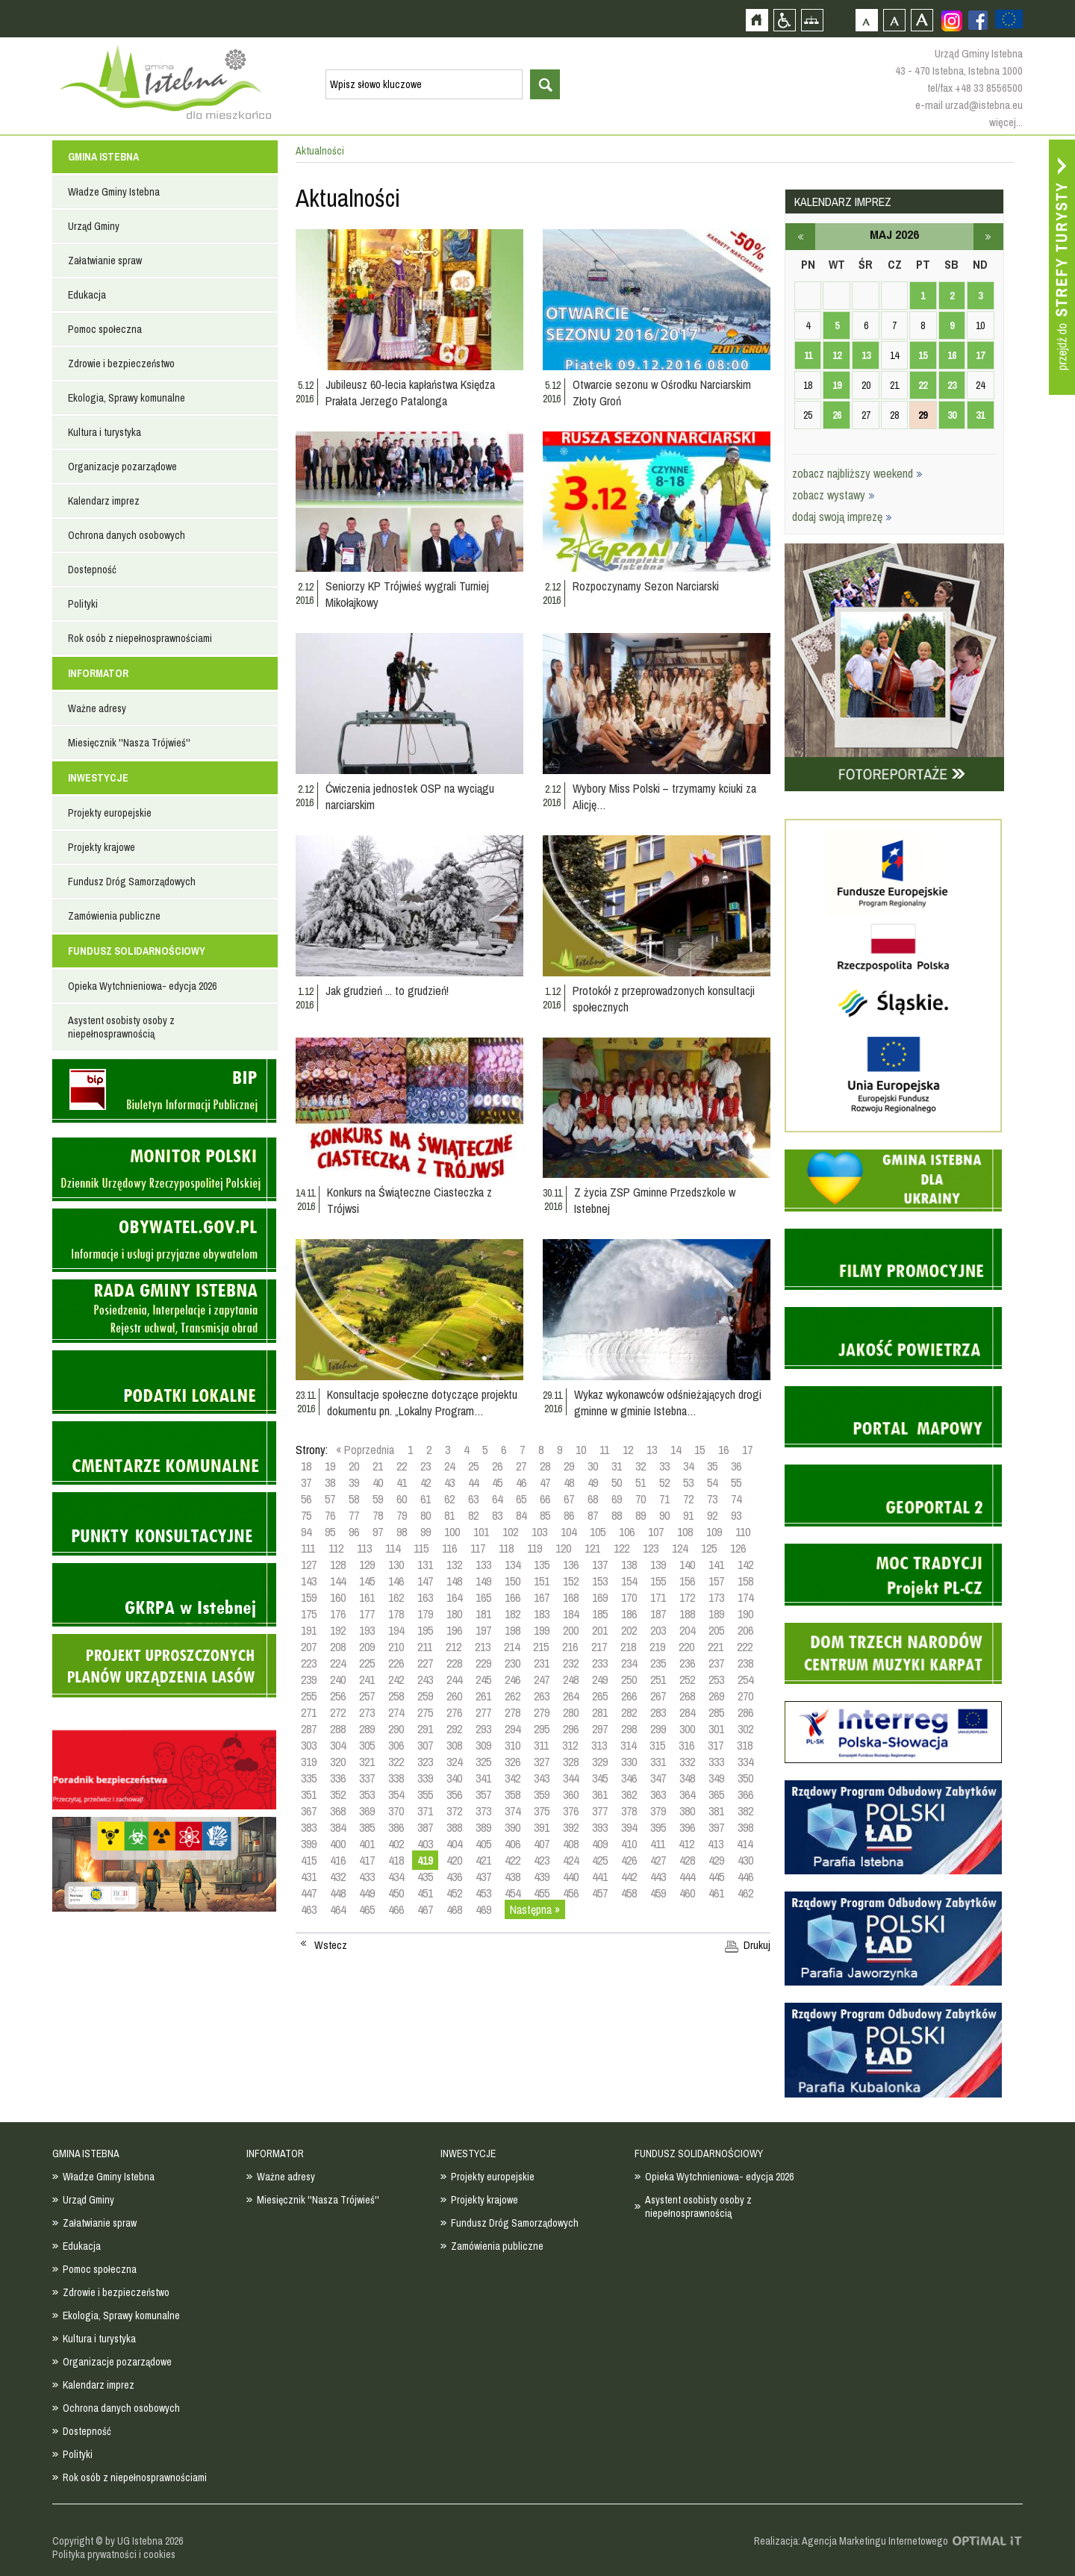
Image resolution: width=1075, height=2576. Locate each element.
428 (687, 1860)
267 (658, 1696)
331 (658, 1761)
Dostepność (92, 569)
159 (309, 1597)
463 (309, 1909)
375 (541, 1811)
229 (483, 1663)
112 (335, 1548)
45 (497, 1482)
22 (401, 1466)
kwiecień (800, 236)
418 (396, 1860)
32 (640, 1466)
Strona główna (756, 19)
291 (425, 1729)
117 (477, 1548)
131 (425, 1564)
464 (338, 1909)
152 (571, 1581)
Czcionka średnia (894, 19)
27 (521, 1466)
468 (454, 1909)
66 (545, 1499)
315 (657, 1745)
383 (309, 1827)
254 (745, 1679)
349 (716, 1778)
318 (744, 1745)
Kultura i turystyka (104, 432)
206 (745, 1630)
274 (396, 1712)
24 (449, 1466)
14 (675, 1449)
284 (687, 1712)
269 (716, 1696)
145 (367, 1581)
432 (338, 1876)
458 (629, 1893)
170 (629, 1597)
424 (571, 1860)
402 (396, 1844)
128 (338, 1564)
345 (600, 1778)
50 (616, 1482)
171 (658, 1597)
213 (482, 1646)
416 (338, 1860)
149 (483, 1581)
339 (425, 1778)
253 (716, 1679)
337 (367, 1778)
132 (454, 1564)
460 (687, 1893)
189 (716, 1614)
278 (512, 1712)
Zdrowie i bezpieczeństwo (121, 363)
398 (745, 1827)
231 (541, 1663)
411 (657, 1844)
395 (658, 1827)
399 (309, 1844)
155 (658, 1581)
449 (367, 1893)
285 (716, 1712)
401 (367, 1844)
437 (483, 1876)
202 (629, 1630)
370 (396, 1811)
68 (593, 1499)
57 (330, 1499)
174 (745, 1597)
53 (688, 1482)
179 (425, 1614)
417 (367, 1860)
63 (473, 1499)
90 (664, 1515)
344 (571, 1778)
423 (541, 1860)
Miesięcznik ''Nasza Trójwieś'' (129, 742)
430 (745, 1860)
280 (571, 1712)
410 (629, 1844)
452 (454, 1893)
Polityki (83, 604)
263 (541, 1696)
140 (687, 1564)
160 (338, 1597)
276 (454, 1712)
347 (658, 1778)
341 (483, 1778)
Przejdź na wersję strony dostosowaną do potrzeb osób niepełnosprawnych (784, 19)
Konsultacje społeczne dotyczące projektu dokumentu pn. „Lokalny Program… (422, 1402)
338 (396, 1778)
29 (569, 1466)
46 (521, 1482)
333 (716, 1761)
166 (512, 1597)
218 (628, 1646)
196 (454, 1630)
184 (571, 1614)
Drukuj (757, 1945)
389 (483, 1827)
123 (650, 1548)
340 (454, 1778)
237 (716, 1663)
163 (425, 1597)
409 (600, 1844)
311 (541, 1745)
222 (744, 1646)
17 (747, 1449)
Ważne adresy (97, 708)
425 (600, 1860)
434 (396, 1876)
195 (425, 1630)
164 (454, 1597)
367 (309, 1811)
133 (483, 1564)
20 (354, 1466)
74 (736, 1499)
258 (396, 1696)
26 (497, 1466)
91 (688, 1515)
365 (716, 1794)
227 (425, 1663)
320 (338, 1761)
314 (628, 1745)
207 (309, 1646)
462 (745, 1893)
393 (600, 1827)
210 (396, 1646)
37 (306, 1482)
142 (745, 1564)
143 (309, 1581)
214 (512, 1646)
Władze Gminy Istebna (114, 192)
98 (401, 1532)
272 (338, 1712)
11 (604, 1449)
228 (454, 1663)
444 (687, 1876)
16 (723, 1449)
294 (512, 1729)
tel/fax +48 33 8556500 (975, 88)
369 (367, 1811)
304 (338, 1745)
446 (745, 1876)
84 (521, 1515)
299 (658, 1729)
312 (570, 1745)
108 (685, 1532)
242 (396, 1679)
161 (367, 1597)
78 (378, 1515)
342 (512, 1778)
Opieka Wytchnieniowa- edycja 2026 (142, 986)
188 (687, 1614)
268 (687, 1696)
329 (600, 1761)
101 (481, 1532)
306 (396, 1745)
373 (483, 1811)
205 (716, 1630)
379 (658, 1811)
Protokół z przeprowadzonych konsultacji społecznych (664, 998)
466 (396, 1909)
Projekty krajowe (101, 847)
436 (454, 1876)
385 (367, 1827)
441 (600, 1876)
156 (687, 1581)
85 (545, 1515)
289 (367, 1729)
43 (449, 1482)
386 (396, 1827)
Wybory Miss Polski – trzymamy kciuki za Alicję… (664, 796)
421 (483, 1860)
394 (629, 1827)
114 (392, 1548)
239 (309, 1679)
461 (716, 1893)
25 (473, 1466)
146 (396, 1581)
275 (425, 1712)
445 (716, 1876)
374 (512, 1811)
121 (592, 1548)
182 (512, 1614)
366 (745, 1794)
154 (629, 1581)
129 (367, 1564)
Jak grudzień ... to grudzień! (387, 990)
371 (425, 1811)
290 (396, 1729)
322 (396, 1761)
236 (687, 1663)
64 (497, 1499)
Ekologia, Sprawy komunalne (126, 398)
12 (628, 1449)
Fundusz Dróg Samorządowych (132, 881)
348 (687, 1778)
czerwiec (988, 236)
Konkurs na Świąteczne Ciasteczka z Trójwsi (409, 1200)
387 (425, 1827)
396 (687, 1827)
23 (425, 1466)
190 (745, 1614)
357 (483, 1794)
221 (715, 1646)
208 (338, 1646)
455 (541, 1893)
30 (593, 1466)
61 (425, 1499)
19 (330, 1466)
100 (452, 1532)
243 (425, 1679)
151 (541, 1581)
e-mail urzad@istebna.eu (969, 105)
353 (367, 1794)
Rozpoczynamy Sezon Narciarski (646, 586)
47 (545, 1482)
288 (338, 1729)
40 (378, 1482)
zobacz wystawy (833, 495)
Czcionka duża (921, 19)
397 (716, 1827)
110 (742, 1532)
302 (745, 1729)
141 (716, 1564)
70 (640, 1499)
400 (338, 1844)
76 (330, 1515)
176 (338, 1614)
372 (454, 1811)
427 (658, 1860)
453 (483, 1893)
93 (736, 1515)
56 (306, 1499)
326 (512, 1761)
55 (736, 1482)
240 (338, 1679)
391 (541, 1827)
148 (454, 1581)
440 (571, 1876)
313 (599, 1745)
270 (745, 1696)
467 (425, 1909)
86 (569, 1515)
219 (657, 1646)
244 (454, 1679)
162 (396, 1597)
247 (541, 1679)
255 (309, 1696)
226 (396, 1663)
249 (600, 1679)
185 (600, 1614)
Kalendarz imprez (104, 501)
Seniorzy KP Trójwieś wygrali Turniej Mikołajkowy (407, 594)
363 (658, 1794)
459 (658, 1893)
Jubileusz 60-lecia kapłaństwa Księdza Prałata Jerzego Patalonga (410, 392)
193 (367, 1630)
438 (512, 1876)
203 (658, 1630)
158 (745, 1581)
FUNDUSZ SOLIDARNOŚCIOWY (136, 951)
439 (541, 1876)
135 (541, 1564)
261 (483, 1696)
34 (688, 1466)
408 (571, 1844)
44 (473, 1482)
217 (599, 1646)
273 (367, 1712)
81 (449, 1515)
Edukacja (87, 295)
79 (401, 1515)
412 (686, 1844)
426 (629, 1860)
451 (425, 1893)
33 (664, 1466)
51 (640, 1482)
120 (563, 1548)
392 (571, 1827)
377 (600, 1811)
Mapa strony (812, 19)
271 (309, 1712)
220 (686, 1646)
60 (401, 1499)
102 (510, 1532)
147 (425, 1581)
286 (745, 1712)
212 (453, 1646)
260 (454, 1696)
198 (512, 1630)
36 (736, 1466)
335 (309, 1778)
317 (715, 1745)
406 (512, 1844)
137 (600, 1564)
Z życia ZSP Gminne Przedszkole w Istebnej (654, 1200)
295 (541, 1729)
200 (571, 1630)
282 (629, 1712)
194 (396, 1630)
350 (745, 1778)
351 (309, 1794)
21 (378, 1466)
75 (306, 1515)
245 (483, 1679)
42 (425, 1482)
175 (309, 1614)
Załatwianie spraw (105, 260)
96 (354, 1532)
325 (483, 1761)
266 (629, 1696)
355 (425, 1794)
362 (629, 1794)
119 (534, 1548)
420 (454, 1860)
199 (541, 1630)
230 (512, 1663)
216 (570, 1646)
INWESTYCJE (98, 778)
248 (571, 1679)
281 (600, 1712)
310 (512, 1745)
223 (309, 1663)
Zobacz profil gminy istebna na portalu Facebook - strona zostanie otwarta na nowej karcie (978, 20)
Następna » (535, 1909)
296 (571, 1729)
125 (709, 1548)
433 (367, 1876)
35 (712, 1466)
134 (512, 1564)
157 (716, 1581)
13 (651, 1449)
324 (454, 1761)
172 (687, 1597)
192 (338, 1630)
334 (745, 1761)
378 (629, 1811)
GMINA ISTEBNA (103, 156)
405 (483, 1844)
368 (338, 1811)
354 (396, 1794)
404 (454, 1844)
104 (568, 1532)
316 (686, 1745)
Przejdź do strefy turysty (1062, 267)
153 (600, 1581)
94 (306, 1532)
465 (367, 1909)
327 (541, 1761)
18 (306, 1466)
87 (593, 1515)
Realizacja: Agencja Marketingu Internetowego (851, 2541)
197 (483, 1630)
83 (497, 1515)
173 (716, 1597)
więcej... (1006, 122)
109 (714, 1532)
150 (512, 1581)
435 (425, 1876)
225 (367, 1663)
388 (454, 1827)
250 (629, 1679)
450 (396, 1893)
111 (308, 1548)
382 (745, 1811)
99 (425, 1532)
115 (421, 1548)
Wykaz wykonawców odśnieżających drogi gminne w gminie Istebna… (667, 1402)
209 (367, 1646)
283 (658, 1712)
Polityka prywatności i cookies (113, 2554)
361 (600, 1794)
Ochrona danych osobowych (126, 535)
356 (454, 1794)
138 (629, 1564)
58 (354, 1499)
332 (687, 1761)
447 (309, 1893)
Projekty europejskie (110, 813)
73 (712, 1499)
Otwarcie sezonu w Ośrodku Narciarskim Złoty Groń (662, 392)
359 (541, 1794)
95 (330, 1532)
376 (571, 1811)
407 (541, 1844)
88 (616, 1515)
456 (571, 1893)
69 (616, 1499)
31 (616, 1466)
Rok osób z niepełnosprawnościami (140, 638)
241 (367, 1679)
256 (338, 1696)
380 (687, 1811)
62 (449, 1499)
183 (541, 1614)
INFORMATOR (98, 673)
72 (688, 1499)
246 (512, 1679)
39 (354, 1482)
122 (621, 1548)
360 (571, 1794)
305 (367, 1745)
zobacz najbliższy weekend (857, 473)
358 (512, 1794)
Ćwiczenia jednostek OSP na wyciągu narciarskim (409, 796)
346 (629, 1778)
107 (656, 1532)
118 (506, 1548)
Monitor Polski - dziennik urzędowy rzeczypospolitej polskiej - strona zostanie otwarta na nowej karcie (164, 1169)
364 (687, 1794)
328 (571, 1761)
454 (512, 1893)
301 (716, 1729)
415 (309, 1860)
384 (338, 1827)
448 (338, 1893)
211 (424, 1646)
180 (454, 1614)
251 (658, 1679)
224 (338, 1663)
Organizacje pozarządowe (122, 466)
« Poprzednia (365, 1449)
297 (600, 1729)
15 (699, 1449)
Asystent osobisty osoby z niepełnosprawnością (121, 1027)
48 (569, 1482)
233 (600, 1663)
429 (716, 1860)
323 (425, 1761)
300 (687, 1729)
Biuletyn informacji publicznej (164, 1091)
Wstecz (330, 1945)
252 (687, 1679)
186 (629, 1614)
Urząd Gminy (93, 226)
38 (330, 1482)
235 (658, 1663)
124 (680, 1548)
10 (581, 1449)
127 (309, 1564)
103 (539, 1532)
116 (449, 1548)
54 (712, 1482)
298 (629, 1729)
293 (483, 1729)
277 (483, 1712)
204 (687, 1630)
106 (627, 1532)
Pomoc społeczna (105, 329)
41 (401, 1482)
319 (309, 1761)
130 (396, 1564)
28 (545, 1466)
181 (483, 1614)
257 (367, 1696)
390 (512, 1827)
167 (541, 1597)
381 (716, 1811)
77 (354, 1515)
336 (338, 1778)
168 (571, 1597)
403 (425, 1844)
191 (309, 1630)
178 (396, 1614)
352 (338, 1794)
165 (483, 1597)
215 (541, 1646)
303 (309, 1745)
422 (512, 1860)
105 (597, 1532)
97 (378, 1532)
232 (571, 1663)
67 (569, 1499)
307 (425, 1745)
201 (600, 1630)
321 (367, 1761)
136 (571, 1564)
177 (367, 1614)
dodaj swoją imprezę (842, 516)
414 (744, 1844)
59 (378, 1499)
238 (745, 1663)
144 (338, 1581)
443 (658, 1876)
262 (512, 1696)
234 (629, 1663)
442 (629, 1876)
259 (425, 1696)
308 (454, 1745)
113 (364, 1548)
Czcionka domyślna (866, 19)
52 (664, 1482)
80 (425, 1515)
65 (521, 1499)
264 (571, 1696)
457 (600, 1893)
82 (473, 1515)
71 (664, 1499)
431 (309, 1876)
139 (658, 1564)
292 (454, 1729)
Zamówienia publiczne (114, 916)
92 (712, 1515)
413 (715, 1844)
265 (600, 1696)
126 (738, 1548)
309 (483, 1745)
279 (541, 1712)
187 (658, 1614)
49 (593, 1482)
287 (309, 1729)
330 (629, 1761)
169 (600, 1597)
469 (483, 1909)
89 (640, 1515)
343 (541, 1778)
